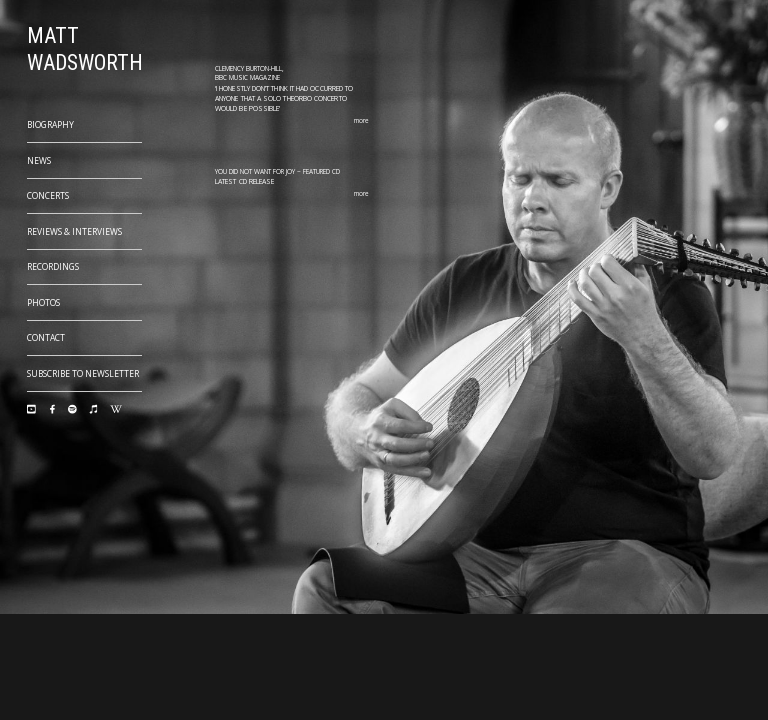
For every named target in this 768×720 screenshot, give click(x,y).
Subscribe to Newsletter (83, 373)
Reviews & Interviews (74, 231)
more (361, 120)
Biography (50, 124)
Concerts (48, 195)
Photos (43, 302)
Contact (46, 337)
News (39, 160)
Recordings (53, 266)
